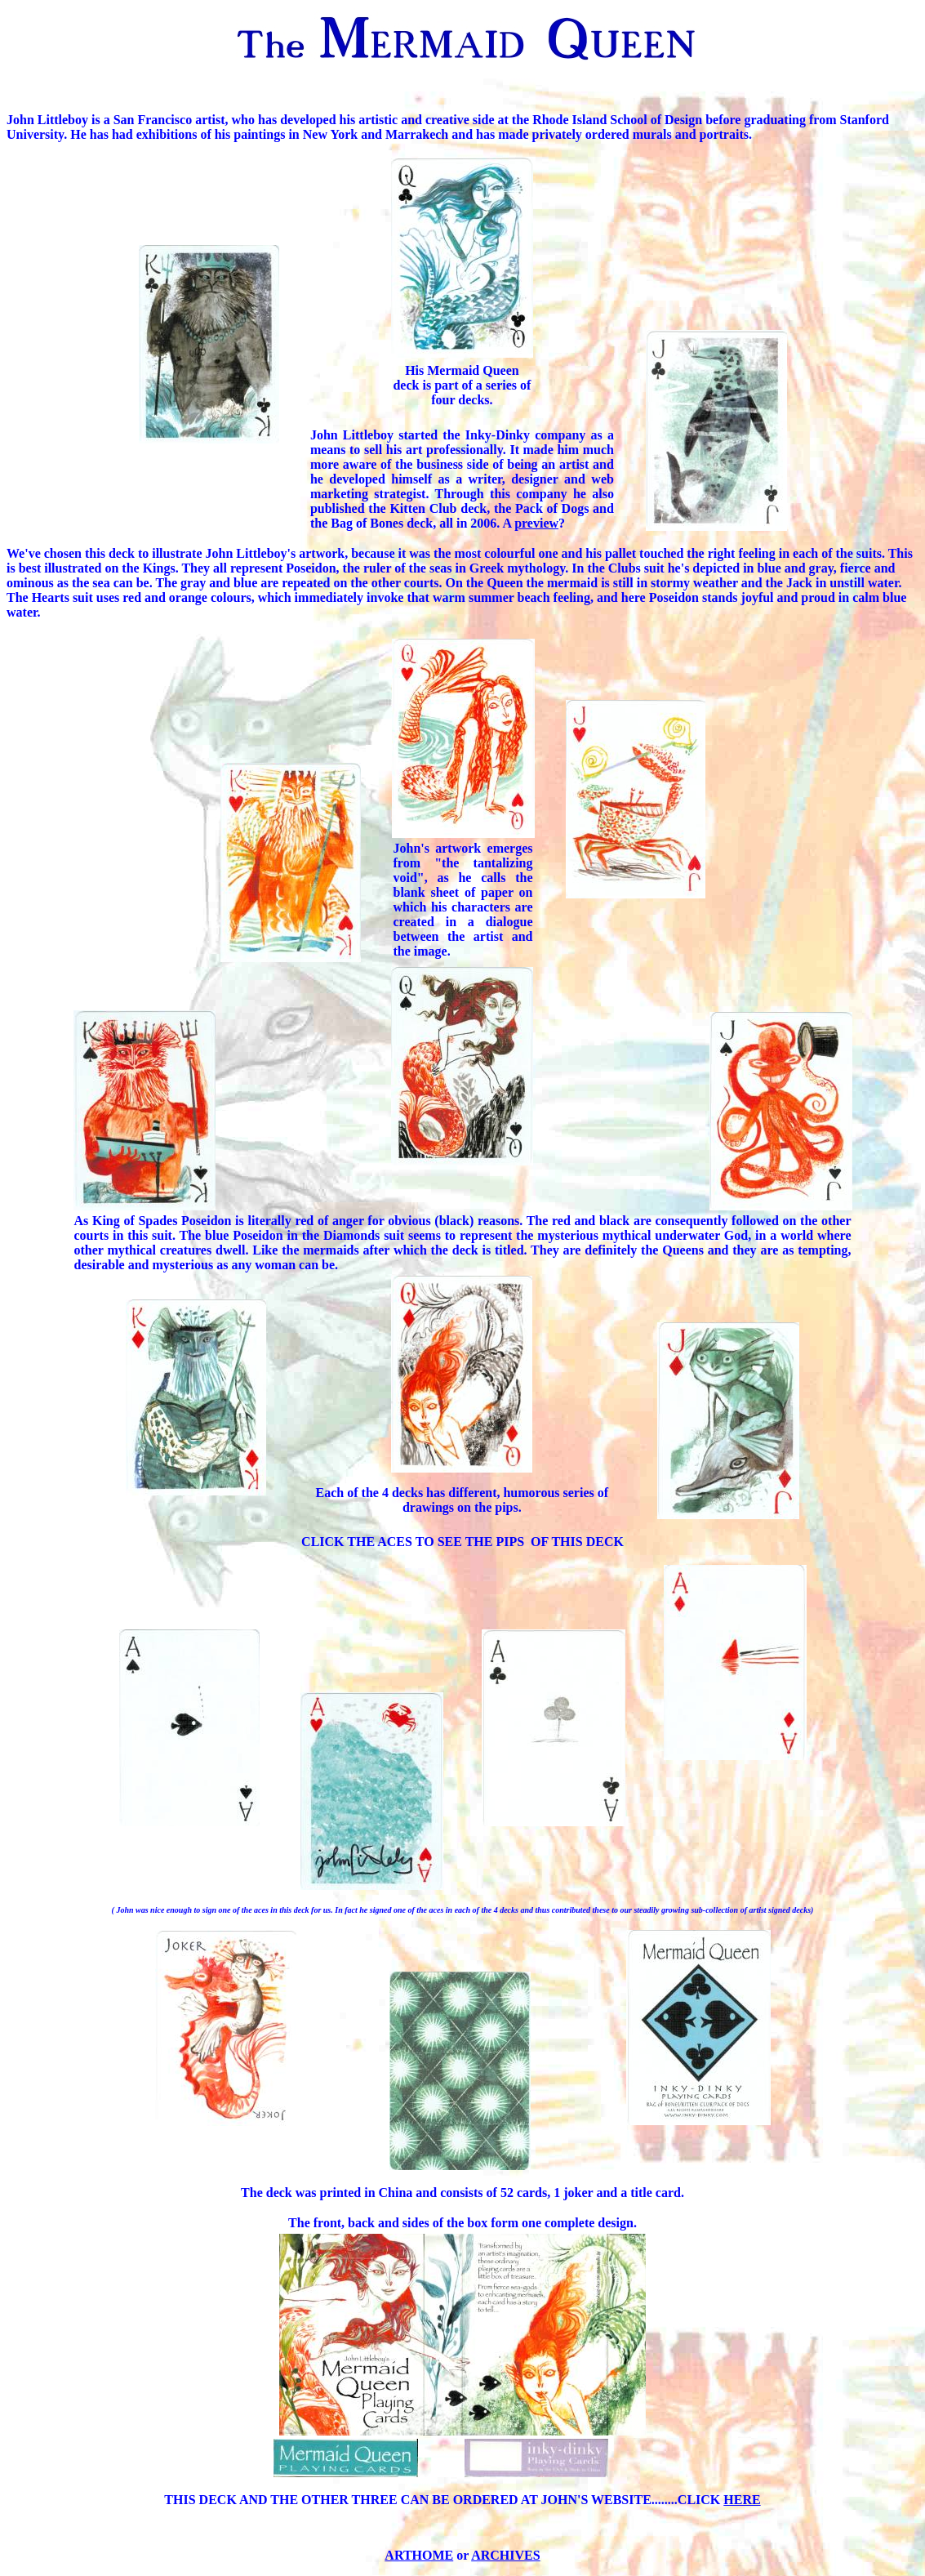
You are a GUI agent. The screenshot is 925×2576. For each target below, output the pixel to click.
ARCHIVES (505, 2555)
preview (536, 523)
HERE (741, 2500)
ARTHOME (419, 2555)
